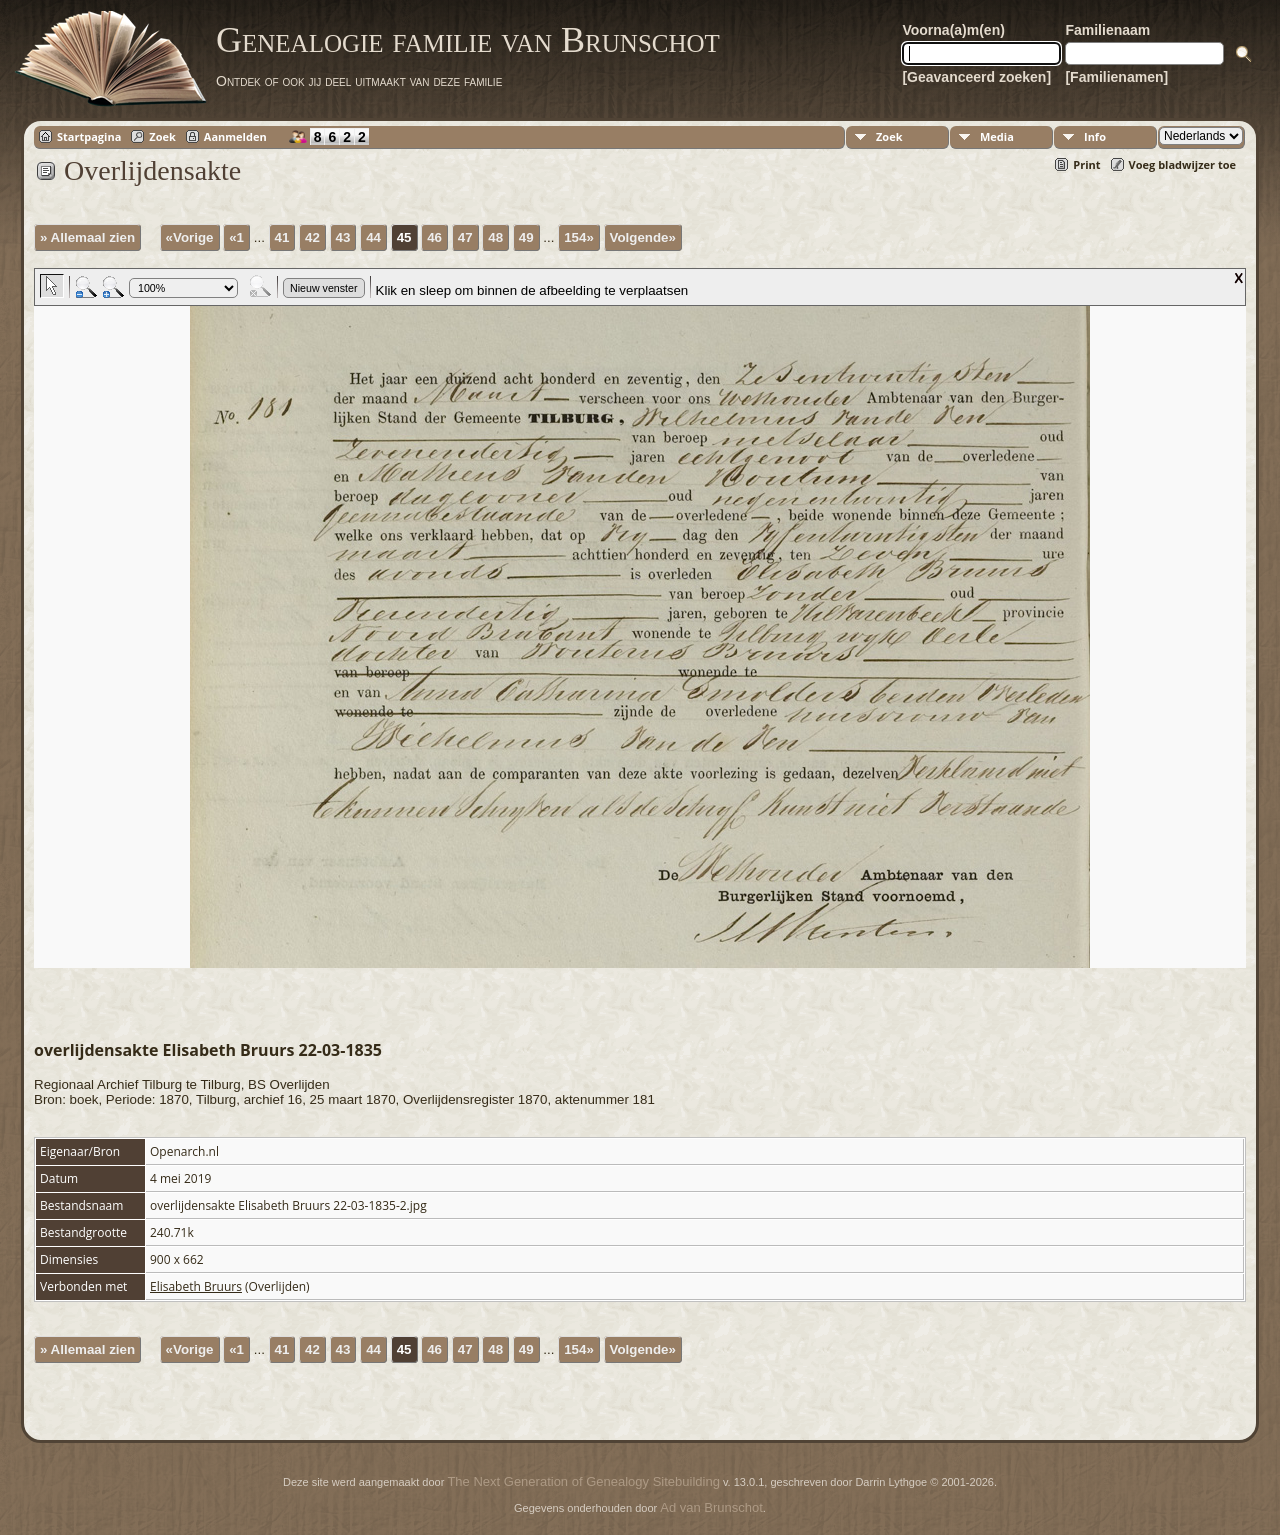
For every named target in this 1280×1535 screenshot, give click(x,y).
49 (526, 237)
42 (312, 237)
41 (282, 237)
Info (1095, 136)
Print (1086, 164)
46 (434, 237)
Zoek (162, 136)
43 (343, 237)
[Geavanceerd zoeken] (976, 77)
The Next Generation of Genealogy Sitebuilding (583, 1481)
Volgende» (643, 237)
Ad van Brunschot (711, 1507)
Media (997, 136)
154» (579, 237)
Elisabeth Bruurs (196, 1286)
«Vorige (190, 237)
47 (465, 237)
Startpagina (89, 136)
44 (373, 237)
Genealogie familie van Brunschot (468, 40)
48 (495, 237)
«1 (236, 237)
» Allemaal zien (87, 237)
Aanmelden (235, 136)
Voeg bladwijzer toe (1182, 164)
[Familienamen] (1116, 77)
